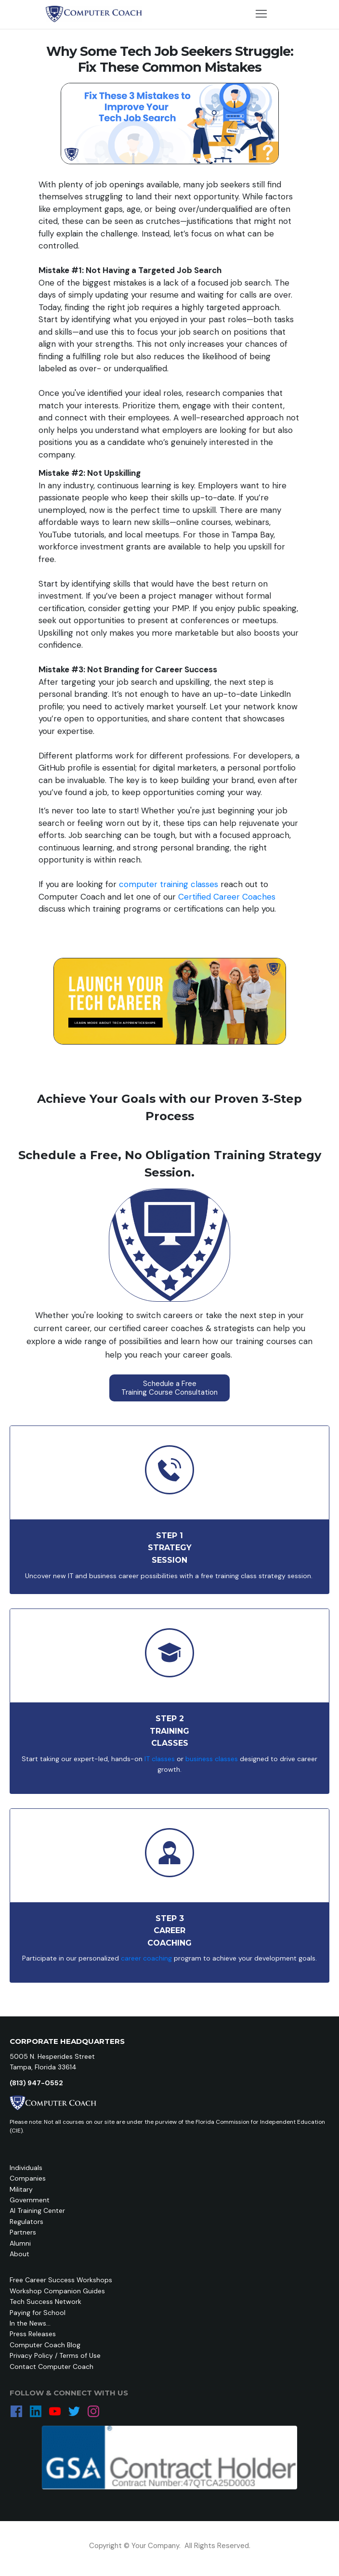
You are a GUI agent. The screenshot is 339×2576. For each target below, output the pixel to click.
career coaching (146, 1958)
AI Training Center (37, 2210)
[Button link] (169, 1387)
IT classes (159, 1758)
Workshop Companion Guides (57, 2291)
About (20, 2253)
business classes (211, 1758)
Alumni (20, 2243)
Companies (28, 2178)
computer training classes (168, 884)
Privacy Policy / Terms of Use (55, 2355)
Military (21, 2189)
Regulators (26, 2221)
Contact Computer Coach (51, 2366)
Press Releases (33, 2333)
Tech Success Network (45, 2301)
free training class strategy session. (257, 1575)
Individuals (26, 2167)
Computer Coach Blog (45, 2345)
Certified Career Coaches (226, 896)
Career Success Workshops (68, 2279)
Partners (23, 2232)
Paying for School (37, 2312)
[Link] (16, 2411)
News (37, 2323)
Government (30, 2200)
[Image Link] (94, 14)
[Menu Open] (261, 14)
